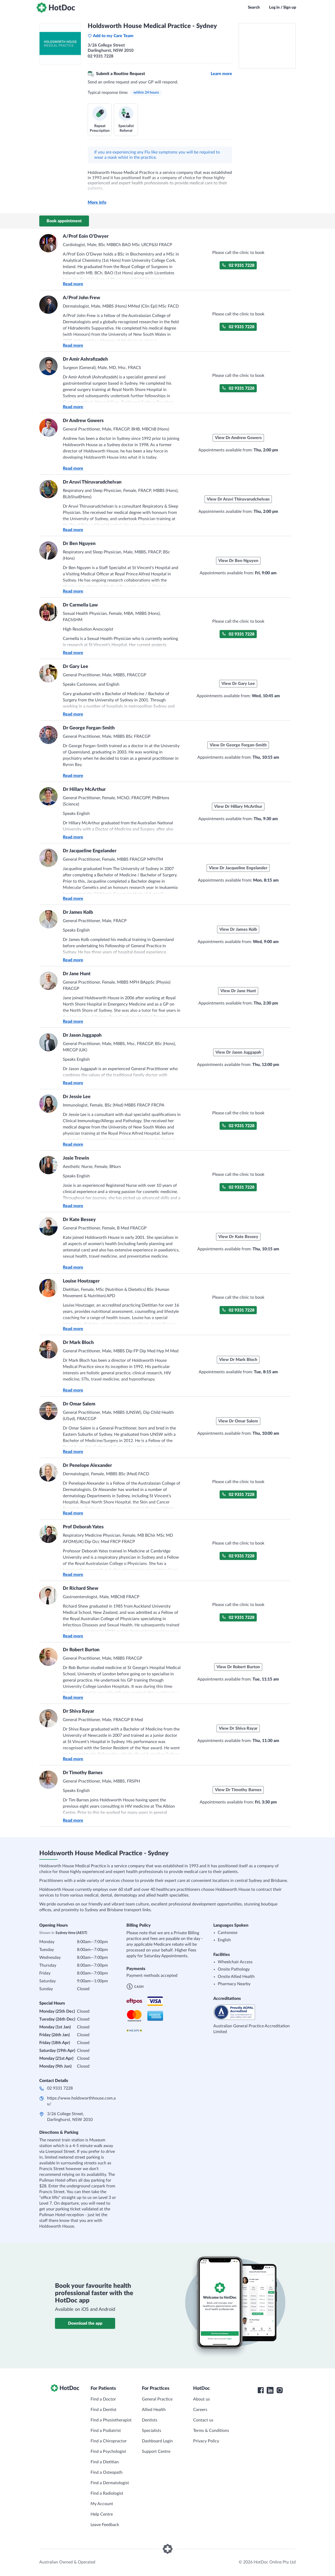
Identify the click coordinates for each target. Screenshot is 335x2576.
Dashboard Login (157, 2441)
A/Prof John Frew (81, 298)
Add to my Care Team (110, 36)
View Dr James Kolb (238, 929)
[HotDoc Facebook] (260, 2390)
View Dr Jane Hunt (238, 991)
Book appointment (64, 221)
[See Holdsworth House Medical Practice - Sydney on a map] (267, 45)
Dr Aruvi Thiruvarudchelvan (92, 482)
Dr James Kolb (78, 912)
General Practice (157, 2399)
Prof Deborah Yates (83, 1527)
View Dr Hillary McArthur (238, 806)
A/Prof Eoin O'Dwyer (86, 236)
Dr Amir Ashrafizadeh (85, 359)
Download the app (85, 2323)
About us (201, 2399)
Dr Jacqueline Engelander (89, 851)
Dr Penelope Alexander (87, 1465)
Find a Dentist (103, 2410)
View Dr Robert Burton (238, 1667)
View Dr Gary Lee (238, 684)
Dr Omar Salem (79, 1404)
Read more (73, 284)
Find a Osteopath (106, 2472)
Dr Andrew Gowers (83, 420)
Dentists (149, 2420)
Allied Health (154, 2410)
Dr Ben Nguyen (79, 543)
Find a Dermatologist (110, 2483)
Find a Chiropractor (109, 2441)
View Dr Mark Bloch (238, 1360)
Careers (200, 2410)
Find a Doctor (103, 2399)
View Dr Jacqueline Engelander (238, 868)
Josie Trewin (76, 1158)
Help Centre (102, 2514)
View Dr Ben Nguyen (238, 561)
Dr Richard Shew (80, 1588)
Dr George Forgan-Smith (89, 728)
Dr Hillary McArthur (84, 789)
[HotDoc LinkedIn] (270, 2390)
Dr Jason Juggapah (82, 1035)
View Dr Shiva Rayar (238, 1728)
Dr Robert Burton (81, 1650)
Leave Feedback (105, 2525)
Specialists (151, 2431)
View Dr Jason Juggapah (238, 1052)
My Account (102, 2504)
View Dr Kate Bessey (238, 1237)
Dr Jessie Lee (77, 1096)
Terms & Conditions (211, 2431)
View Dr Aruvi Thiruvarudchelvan (238, 499)
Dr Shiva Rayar (78, 1711)
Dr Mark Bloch (78, 1342)
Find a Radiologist (107, 2493)
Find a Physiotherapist (111, 2420)
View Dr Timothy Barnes (238, 1790)
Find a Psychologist (108, 2451)
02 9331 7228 (238, 265)
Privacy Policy (206, 2441)
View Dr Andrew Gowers (238, 438)
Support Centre (156, 2451)
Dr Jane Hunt (77, 974)
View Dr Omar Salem (238, 1421)
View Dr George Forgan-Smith (238, 745)
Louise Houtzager (81, 1281)
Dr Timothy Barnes (83, 1773)
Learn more (221, 74)
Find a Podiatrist (106, 2431)
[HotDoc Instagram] (279, 2390)
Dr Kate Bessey (79, 1219)
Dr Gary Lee (75, 666)
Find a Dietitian (105, 2462)
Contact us (203, 2420)
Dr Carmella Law (80, 605)
